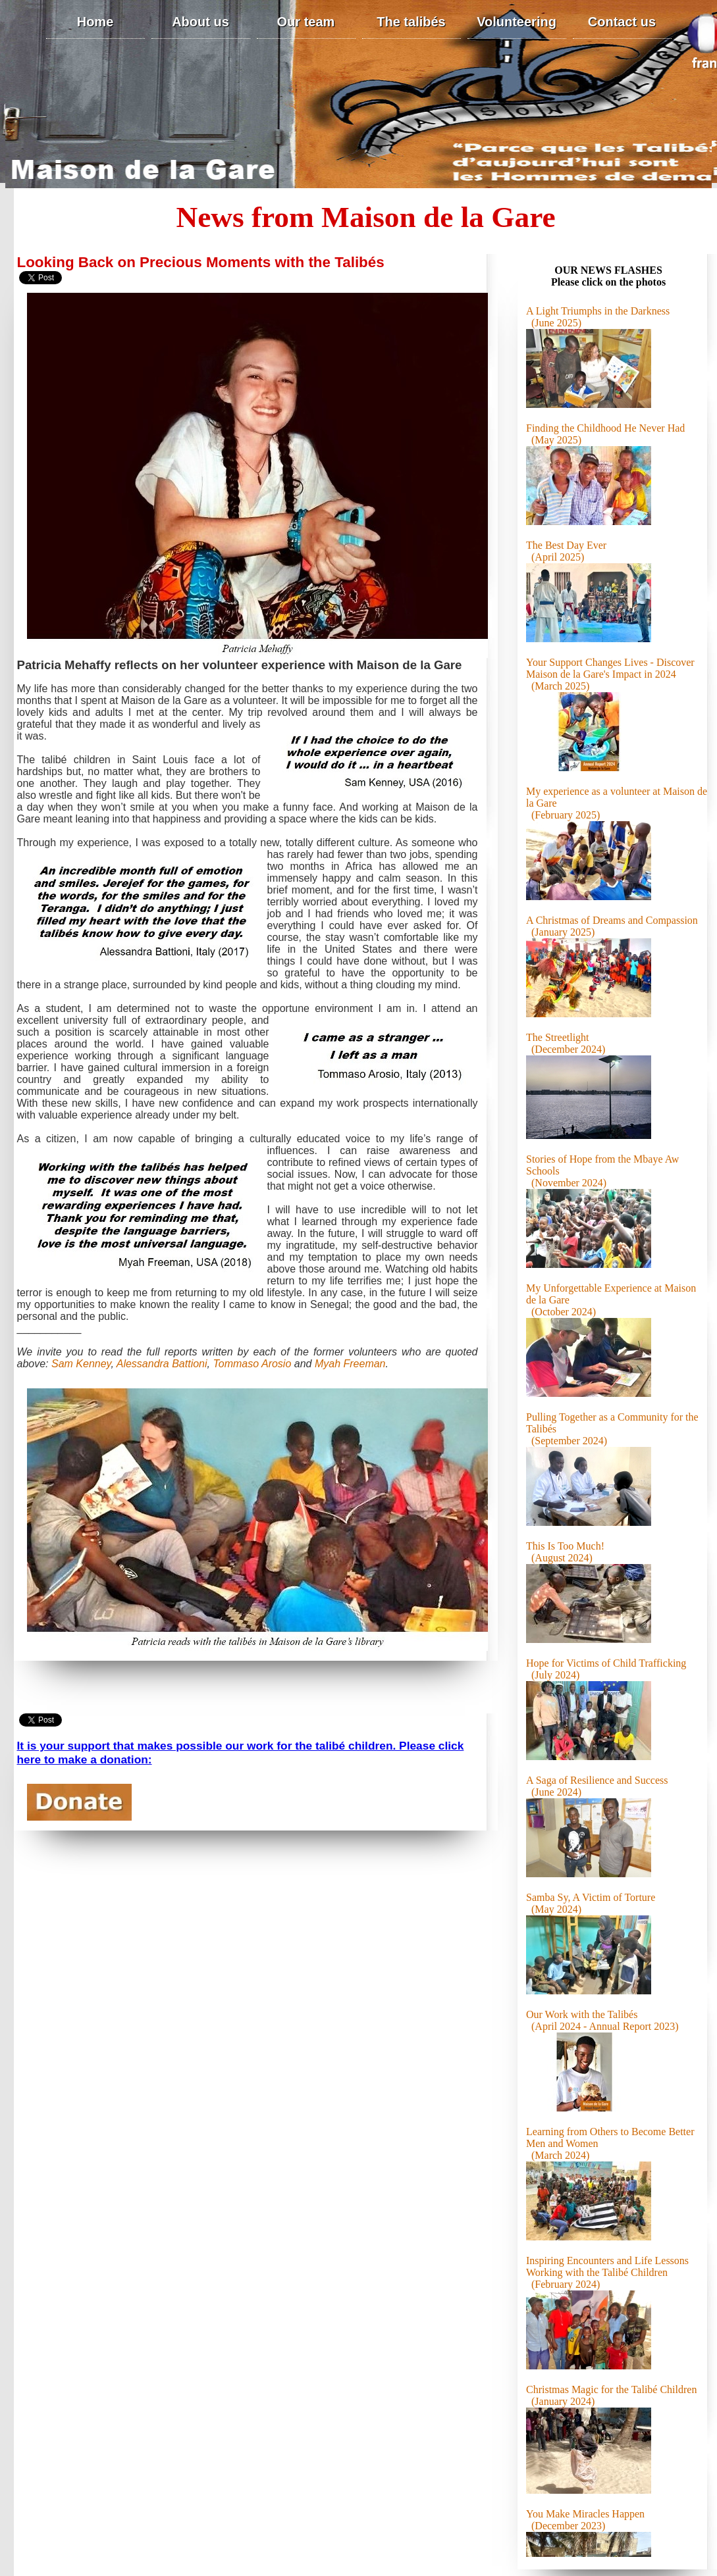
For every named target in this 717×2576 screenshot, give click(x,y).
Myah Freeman (350, 1363)
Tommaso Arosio (252, 1363)
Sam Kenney (81, 1363)
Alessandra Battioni (162, 1363)
